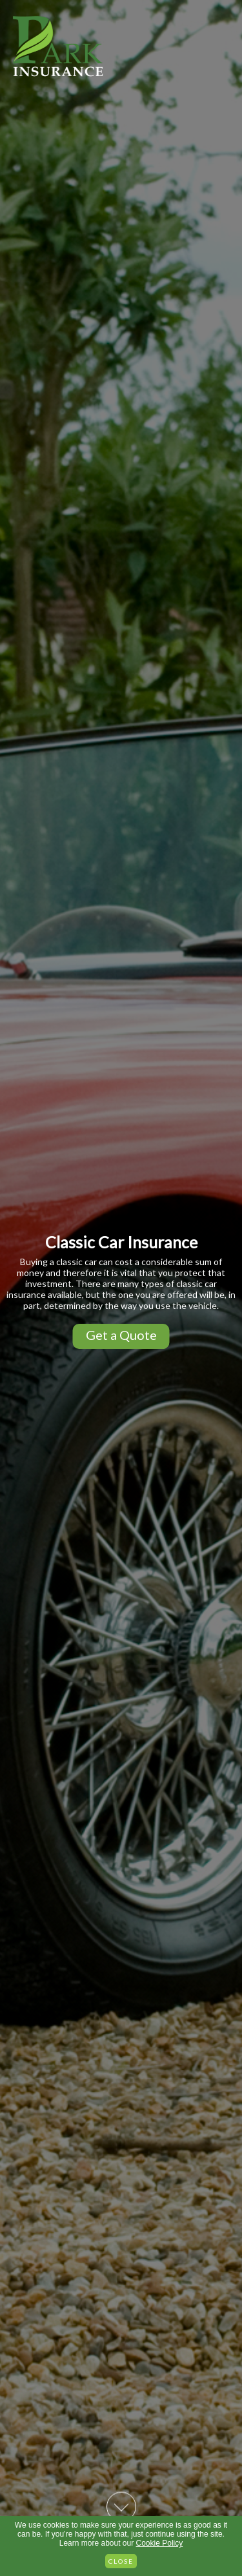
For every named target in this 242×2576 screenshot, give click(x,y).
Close (121, 2561)
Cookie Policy (159, 2543)
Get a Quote (121, 1334)
